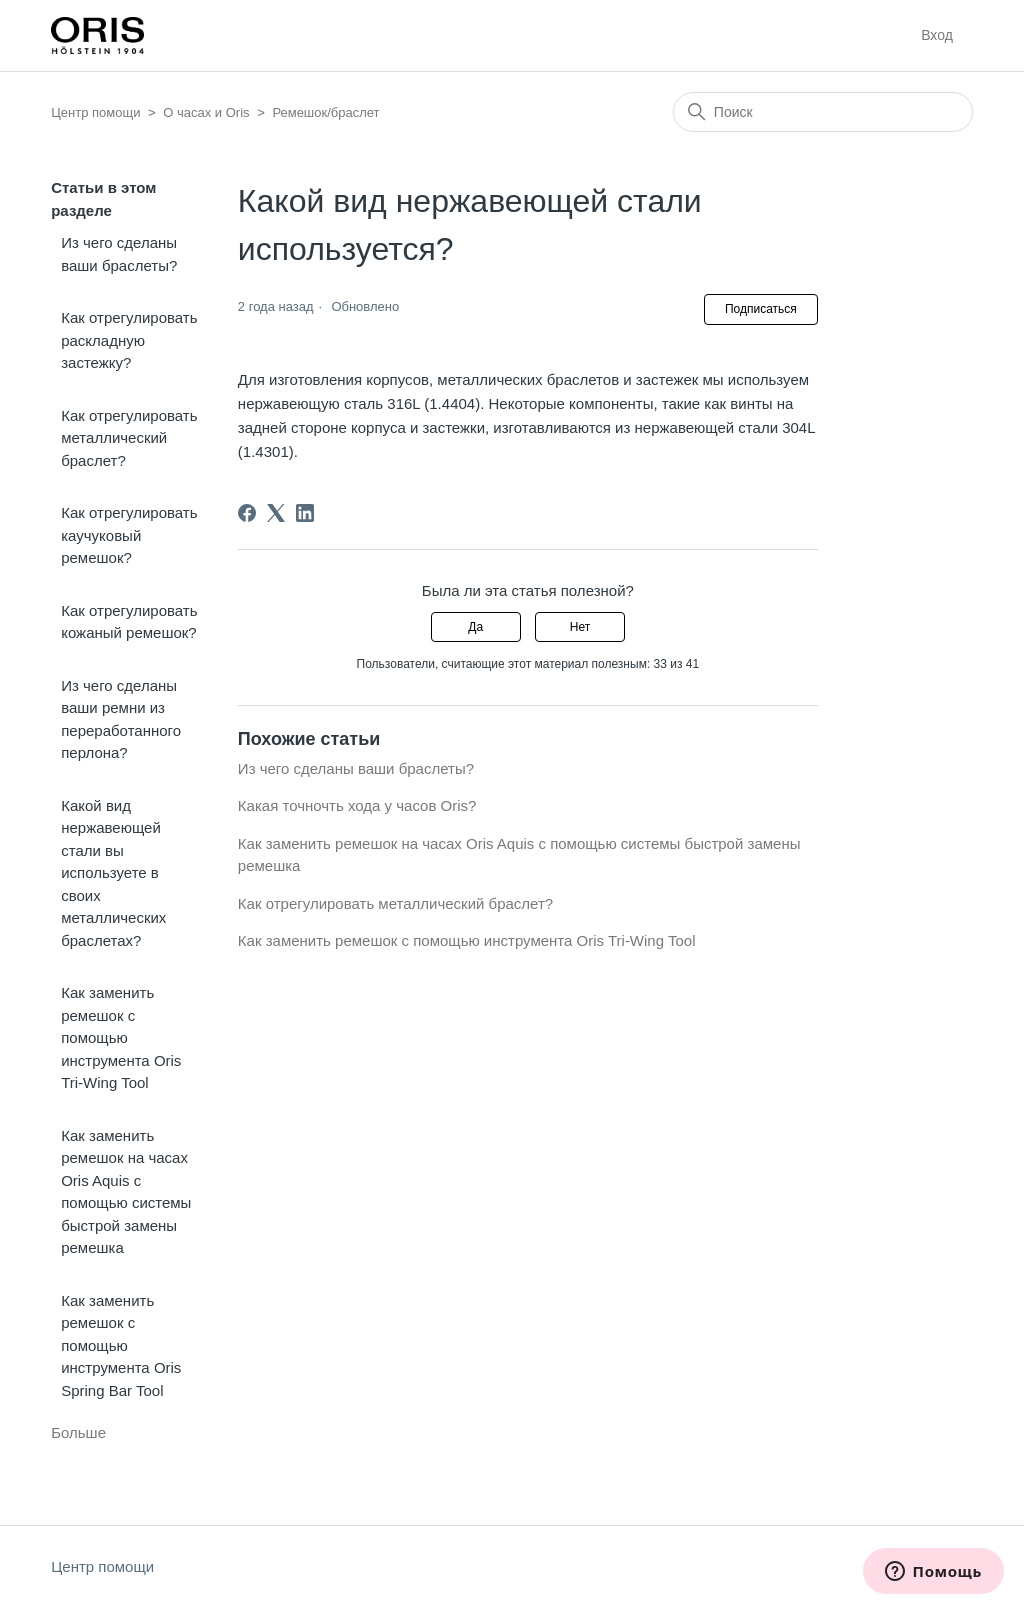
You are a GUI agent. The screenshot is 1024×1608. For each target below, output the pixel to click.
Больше (78, 1432)
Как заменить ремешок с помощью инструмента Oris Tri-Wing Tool (121, 1037)
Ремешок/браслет (325, 112)
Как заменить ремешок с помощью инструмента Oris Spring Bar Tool (121, 1345)
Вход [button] (937, 35)
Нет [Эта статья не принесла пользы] (580, 627)
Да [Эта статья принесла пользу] (475, 627)
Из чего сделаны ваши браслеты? (119, 254)
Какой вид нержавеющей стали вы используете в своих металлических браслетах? (113, 873)
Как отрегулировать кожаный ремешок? (129, 622)
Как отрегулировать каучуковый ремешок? (129, 535)
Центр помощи (95, 112)
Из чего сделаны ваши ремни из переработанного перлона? (121, 719)
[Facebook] (247, 513)
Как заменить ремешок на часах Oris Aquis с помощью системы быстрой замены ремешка (126, 1192)
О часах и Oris (206, 112)
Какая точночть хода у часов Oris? (357, 805)
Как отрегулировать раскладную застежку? (129, 340)
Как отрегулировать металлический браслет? (129, 438)
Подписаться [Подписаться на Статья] (761, 309)
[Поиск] (823, 112)
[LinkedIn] (305, 513)
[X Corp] (276, 513)
